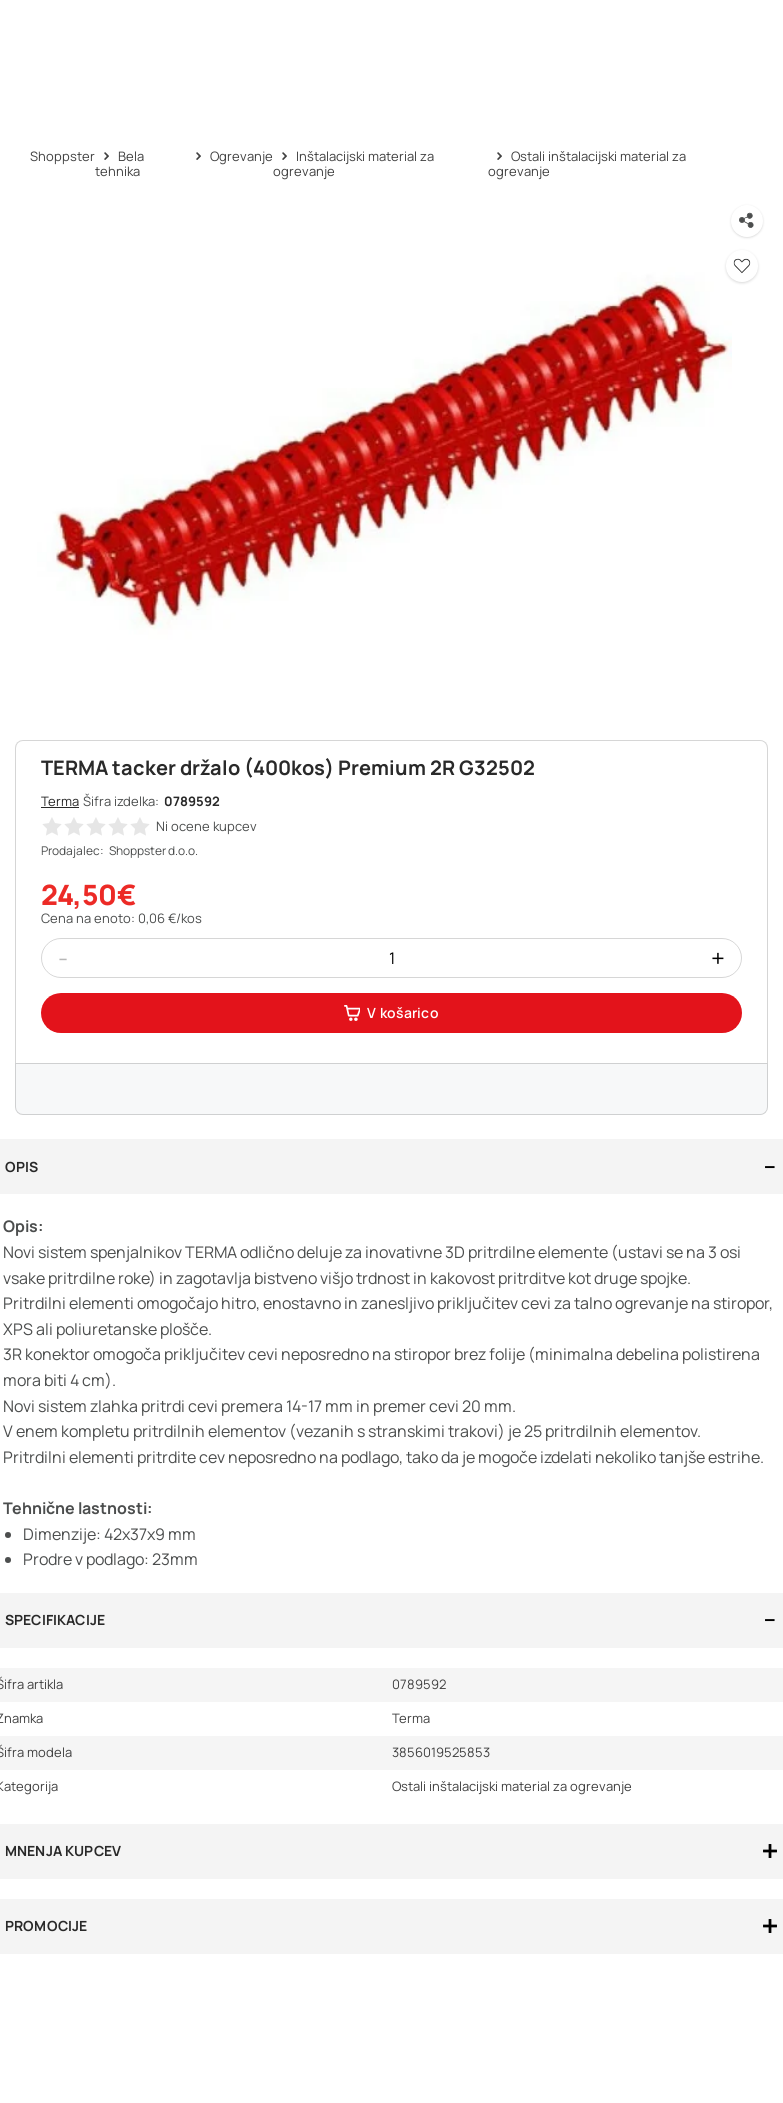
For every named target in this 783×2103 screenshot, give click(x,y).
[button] (742, 266)
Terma (60, 801)
